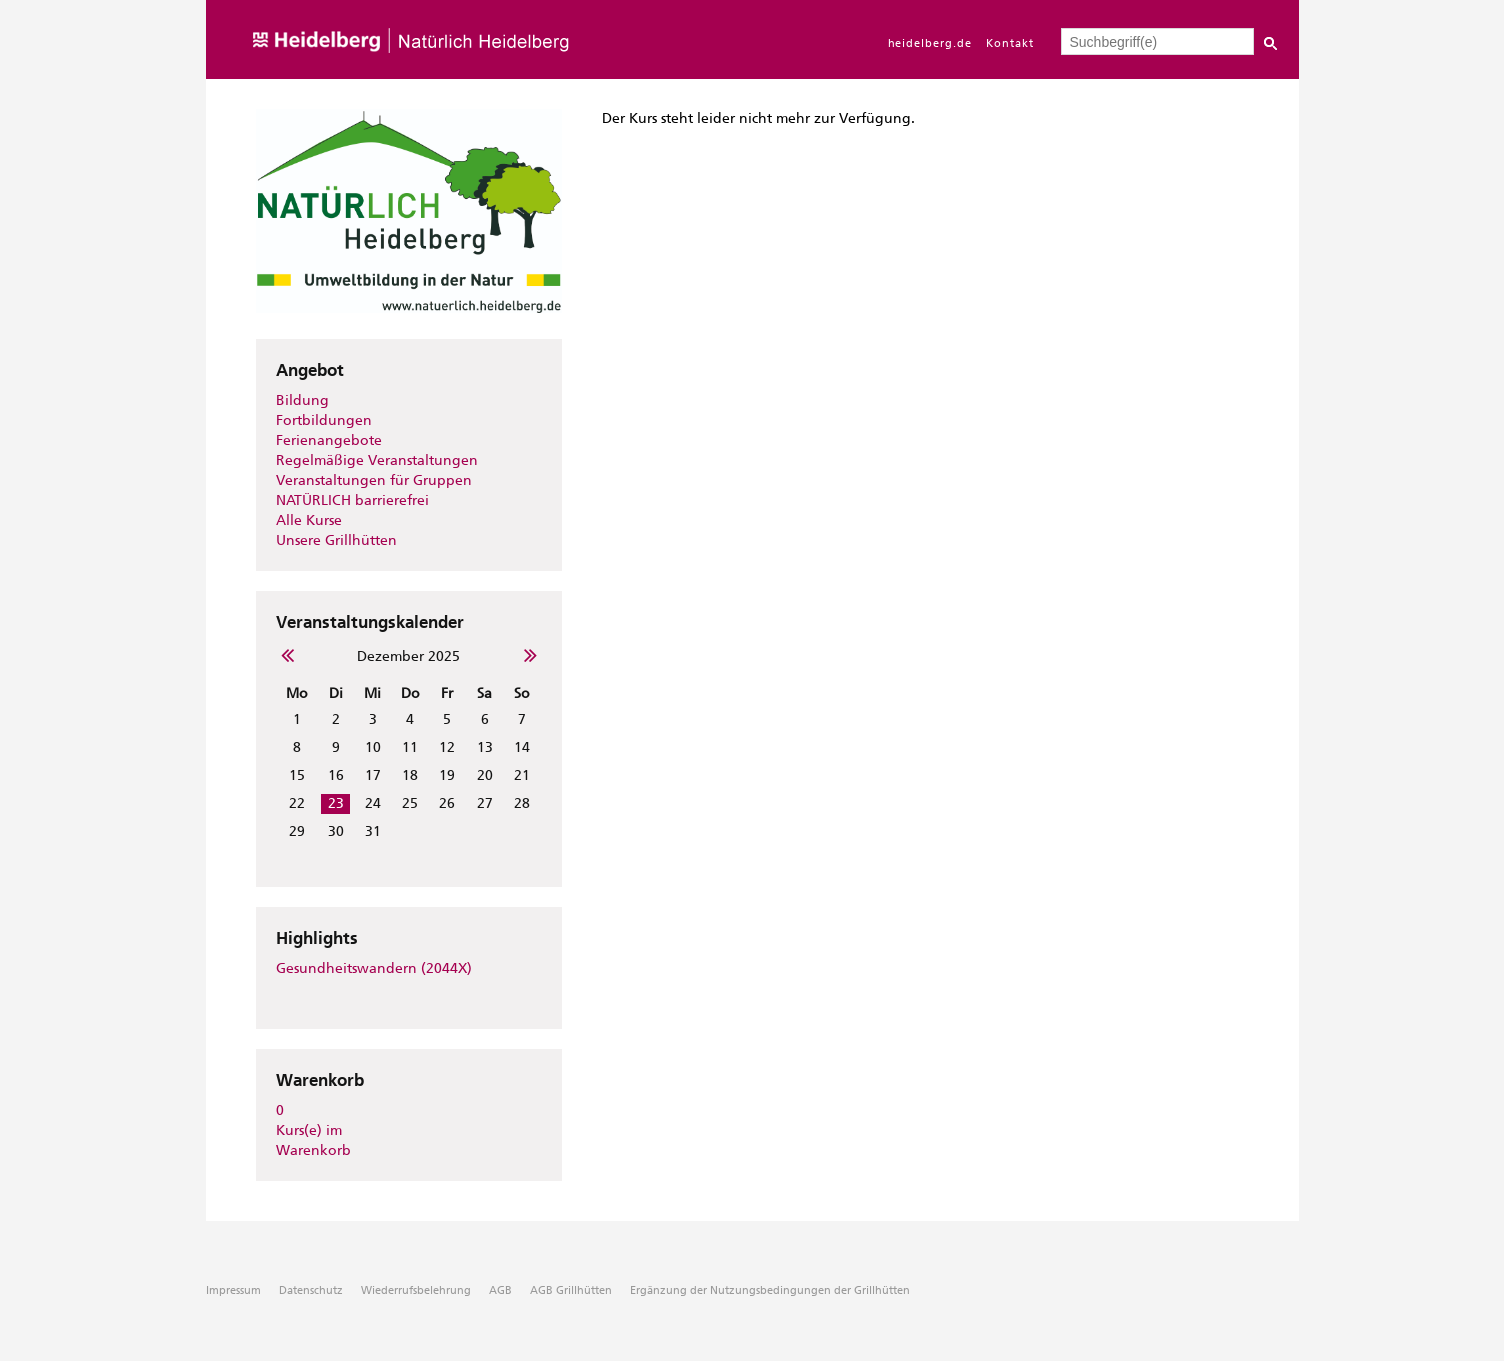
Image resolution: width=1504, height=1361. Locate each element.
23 (336, 803)
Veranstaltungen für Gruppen (374, 480)
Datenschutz (311, 1290)
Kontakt (1010, 43)
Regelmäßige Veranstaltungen (377, 460)
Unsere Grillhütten (336, 540)
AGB (500, 1290)
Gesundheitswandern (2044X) (374, 968)
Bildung (302, 400)
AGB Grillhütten (571, 1290)
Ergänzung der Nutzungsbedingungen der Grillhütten (770, 1290)
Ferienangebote (329, 440)
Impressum (233, 1290)
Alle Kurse (309, 520)
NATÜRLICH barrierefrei (352, 500)
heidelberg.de (930, 43)
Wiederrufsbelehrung (416, 1290)
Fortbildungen (324, 420)
